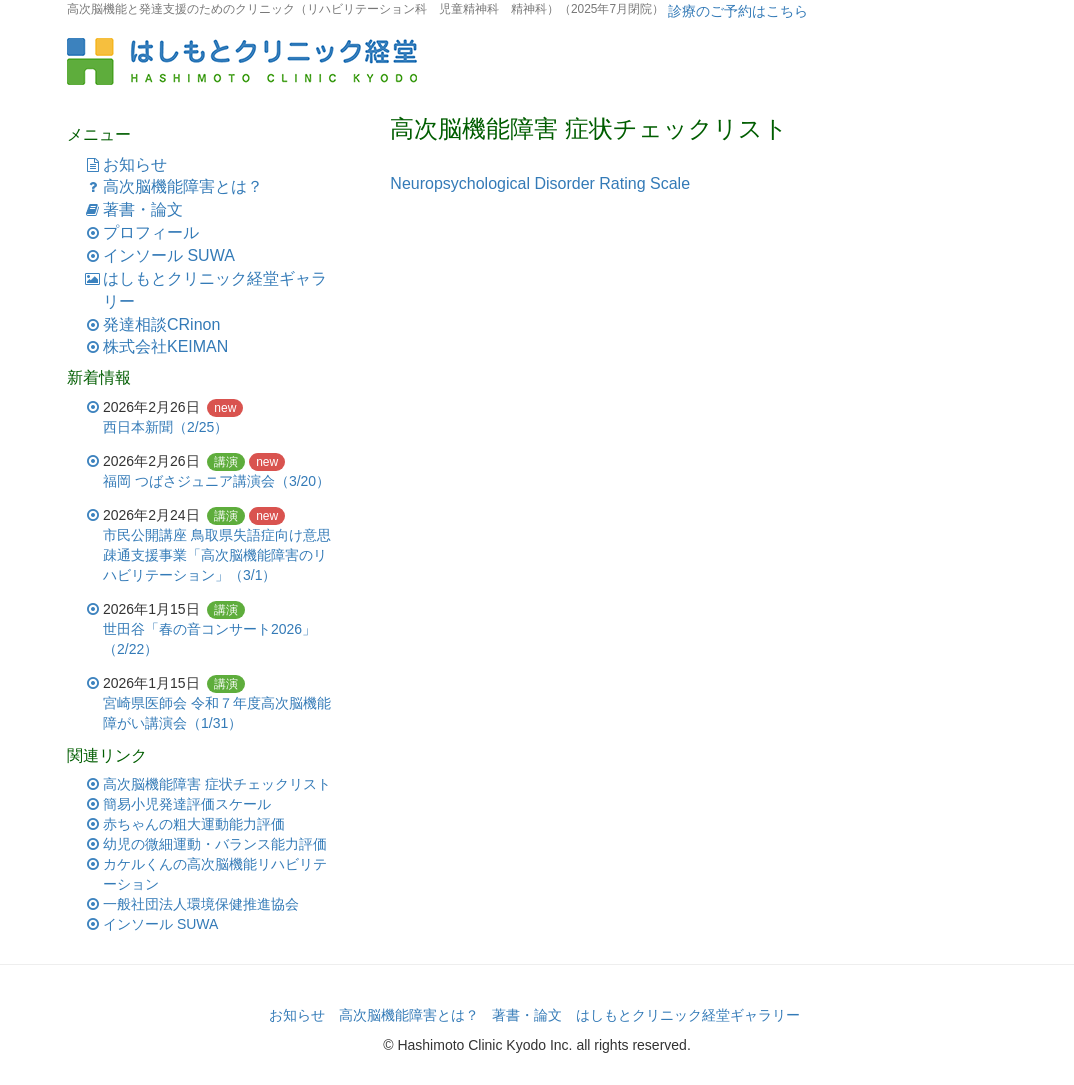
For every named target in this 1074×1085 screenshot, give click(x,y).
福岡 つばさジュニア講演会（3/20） (216, 481)
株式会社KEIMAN (165, 346)
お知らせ (135, 164)
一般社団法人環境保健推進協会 (201, 904)
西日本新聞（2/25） (165, 427)
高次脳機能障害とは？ (183, 186)
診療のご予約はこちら (736, 11)
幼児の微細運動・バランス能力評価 (215, 844)
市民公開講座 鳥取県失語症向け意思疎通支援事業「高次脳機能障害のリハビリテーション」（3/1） (217, 555)
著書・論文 (143, 209)
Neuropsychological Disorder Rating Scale (540, 183)
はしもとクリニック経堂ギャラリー (688, 1015)
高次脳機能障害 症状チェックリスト (217, 784)
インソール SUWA (169, 255)
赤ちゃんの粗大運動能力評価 (194, 824)
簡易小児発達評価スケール (187, 804)
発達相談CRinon (161, 324)
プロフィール (151, 232)
